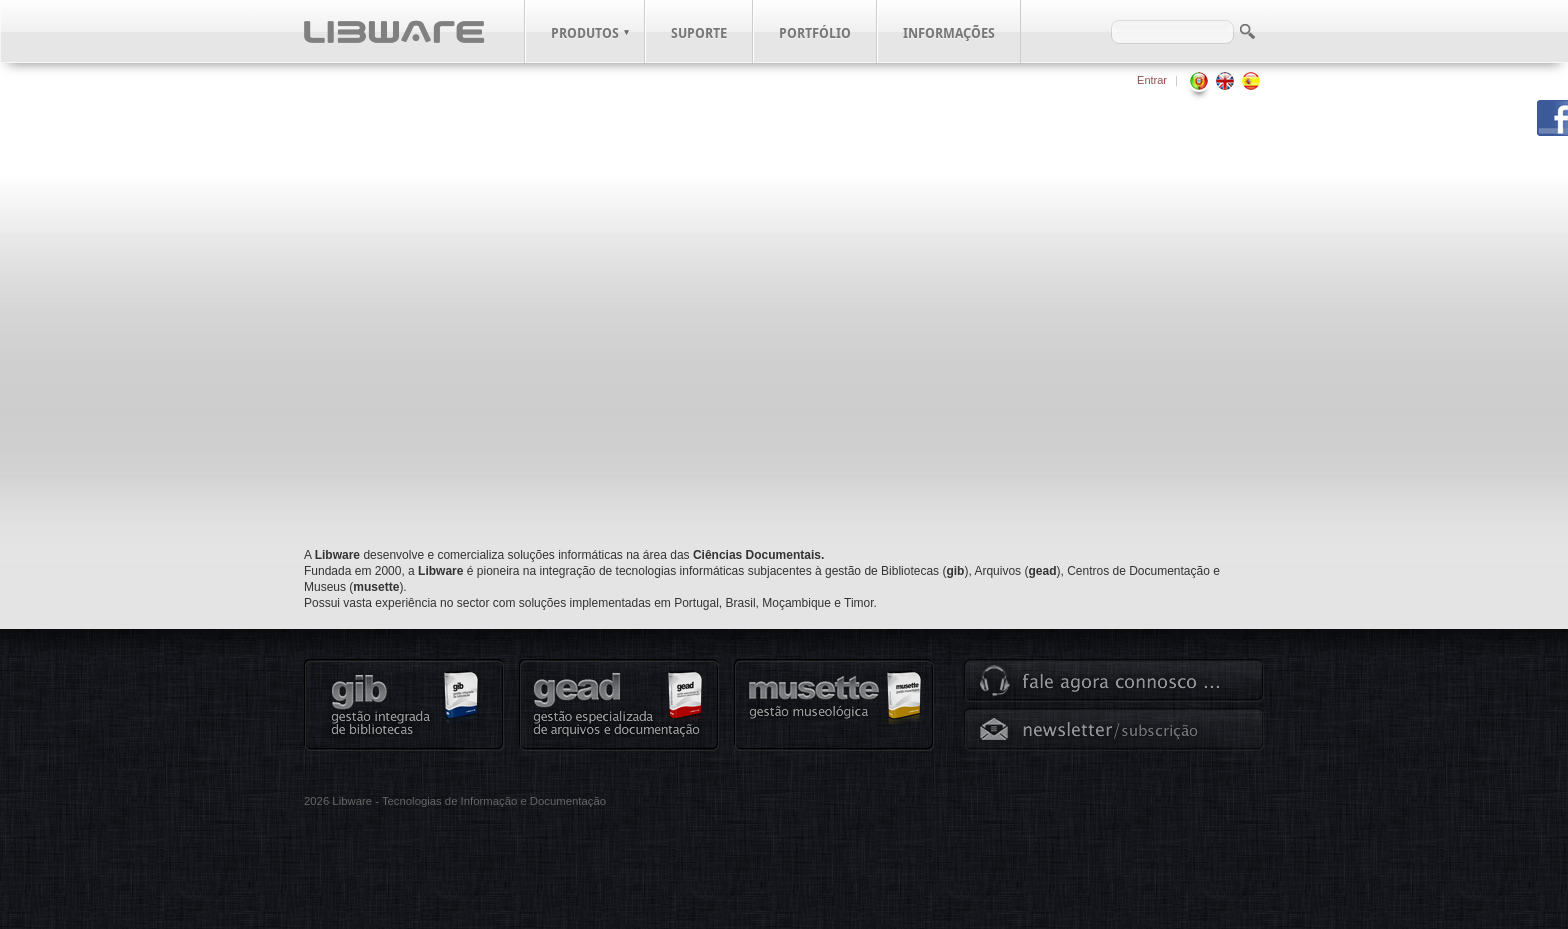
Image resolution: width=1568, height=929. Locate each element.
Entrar (1152, 80)
